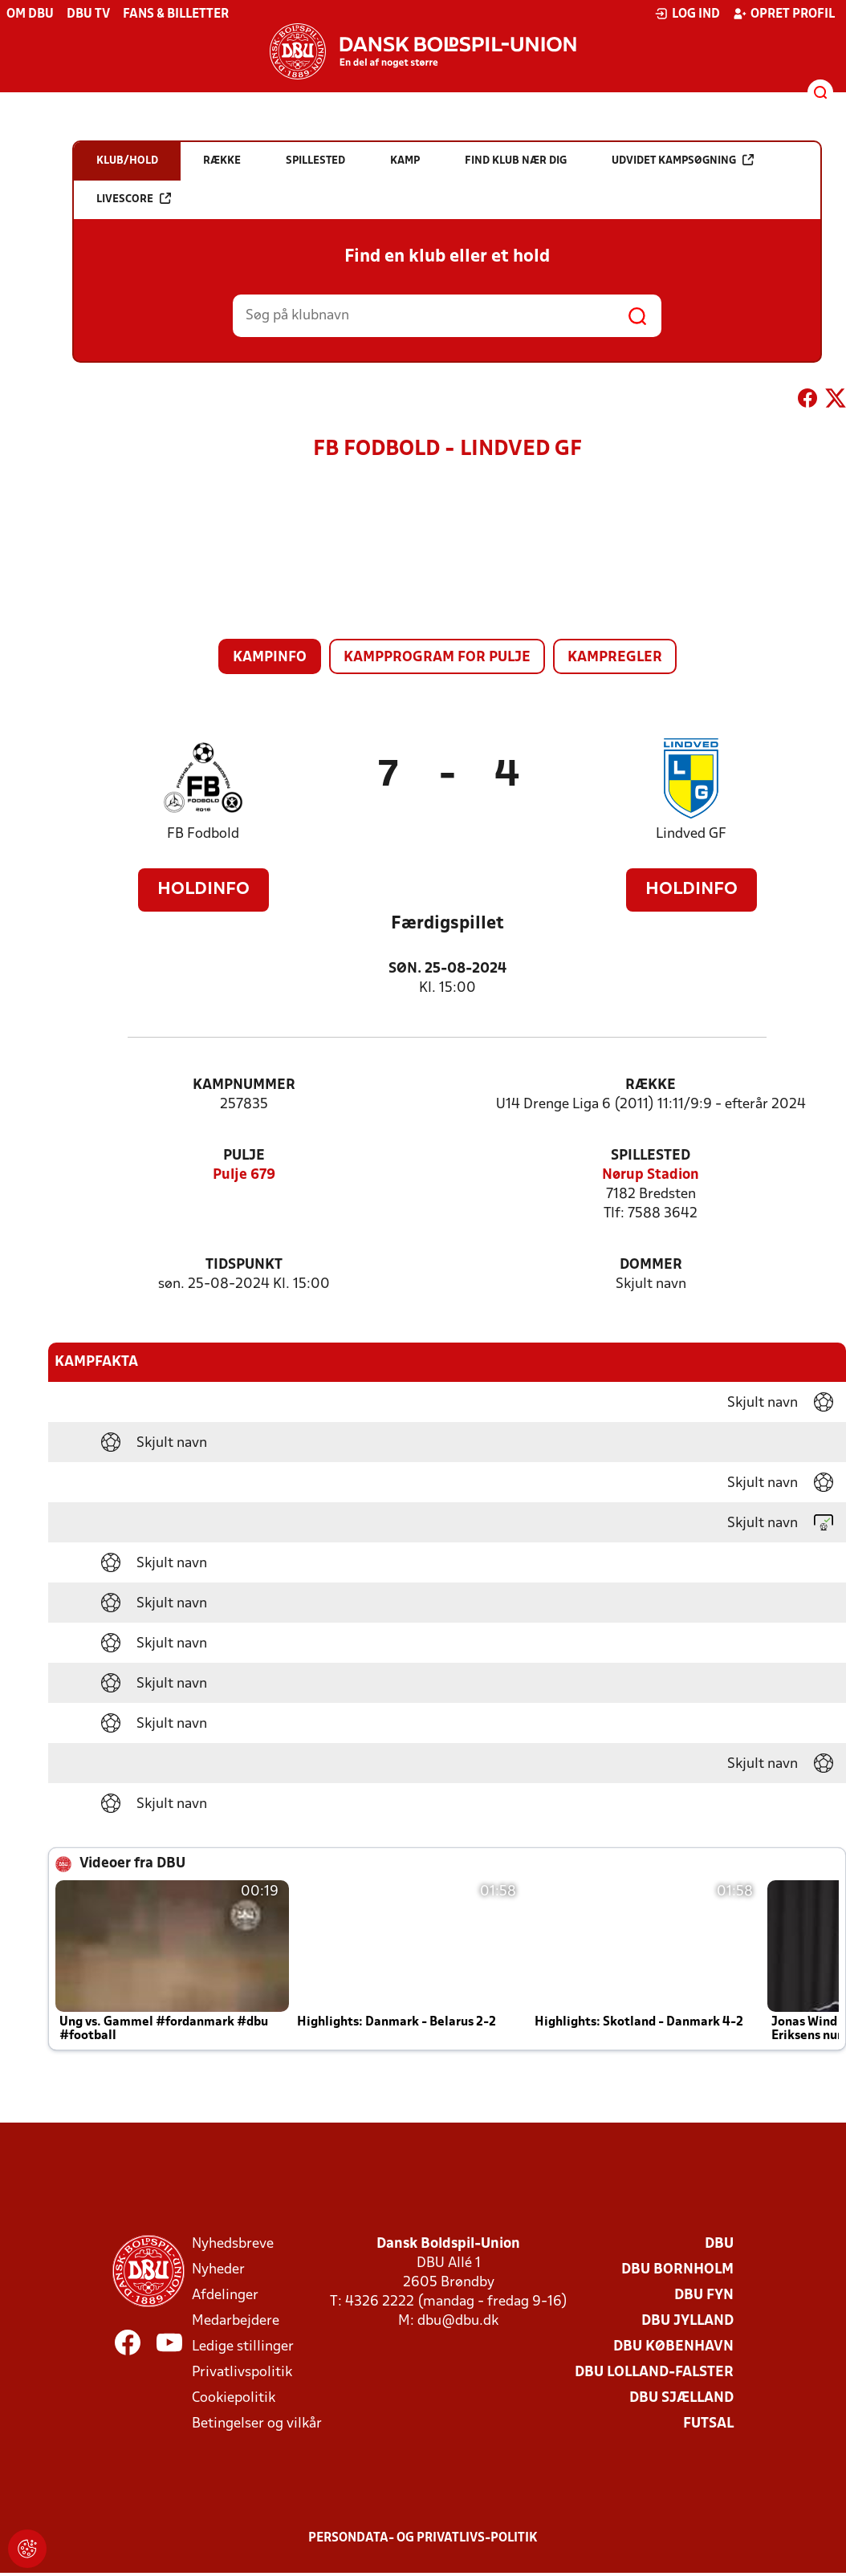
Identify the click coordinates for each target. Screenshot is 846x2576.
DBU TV (88, 14)
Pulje (244, 1156)
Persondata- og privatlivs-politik (423, 2538)
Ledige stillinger (243, 2347)
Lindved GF (691, 834)
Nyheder (218, 2270)
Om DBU (30, 14)
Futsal (708, 2424)
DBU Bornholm (677, 2270)
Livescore (133, 199)
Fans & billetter (176, 14)
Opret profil (784, 13)
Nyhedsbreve (233, 2244)
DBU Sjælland (681, 2398)
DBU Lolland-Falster (654, 2372)
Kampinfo (270, 657)
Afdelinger (225, 2295)
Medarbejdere (235, 2321)
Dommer (651, 1265)
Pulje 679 (244, 1175)
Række (650, 1085)
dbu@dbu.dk (457, 2321)
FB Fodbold (203, 834)
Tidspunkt (244, 1265)
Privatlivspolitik (242, 2372)
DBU (719, 2244)
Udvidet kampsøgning (683, 160)
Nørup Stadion (650, 1175)
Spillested (650, 1156)
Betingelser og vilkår (257, 2424)
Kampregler (614, 657)
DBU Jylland (687, 2321)
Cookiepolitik (233, 2398)
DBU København (673, 2347)
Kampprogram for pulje (437, 657)
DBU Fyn (704, 2295)
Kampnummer (244, 1085)
